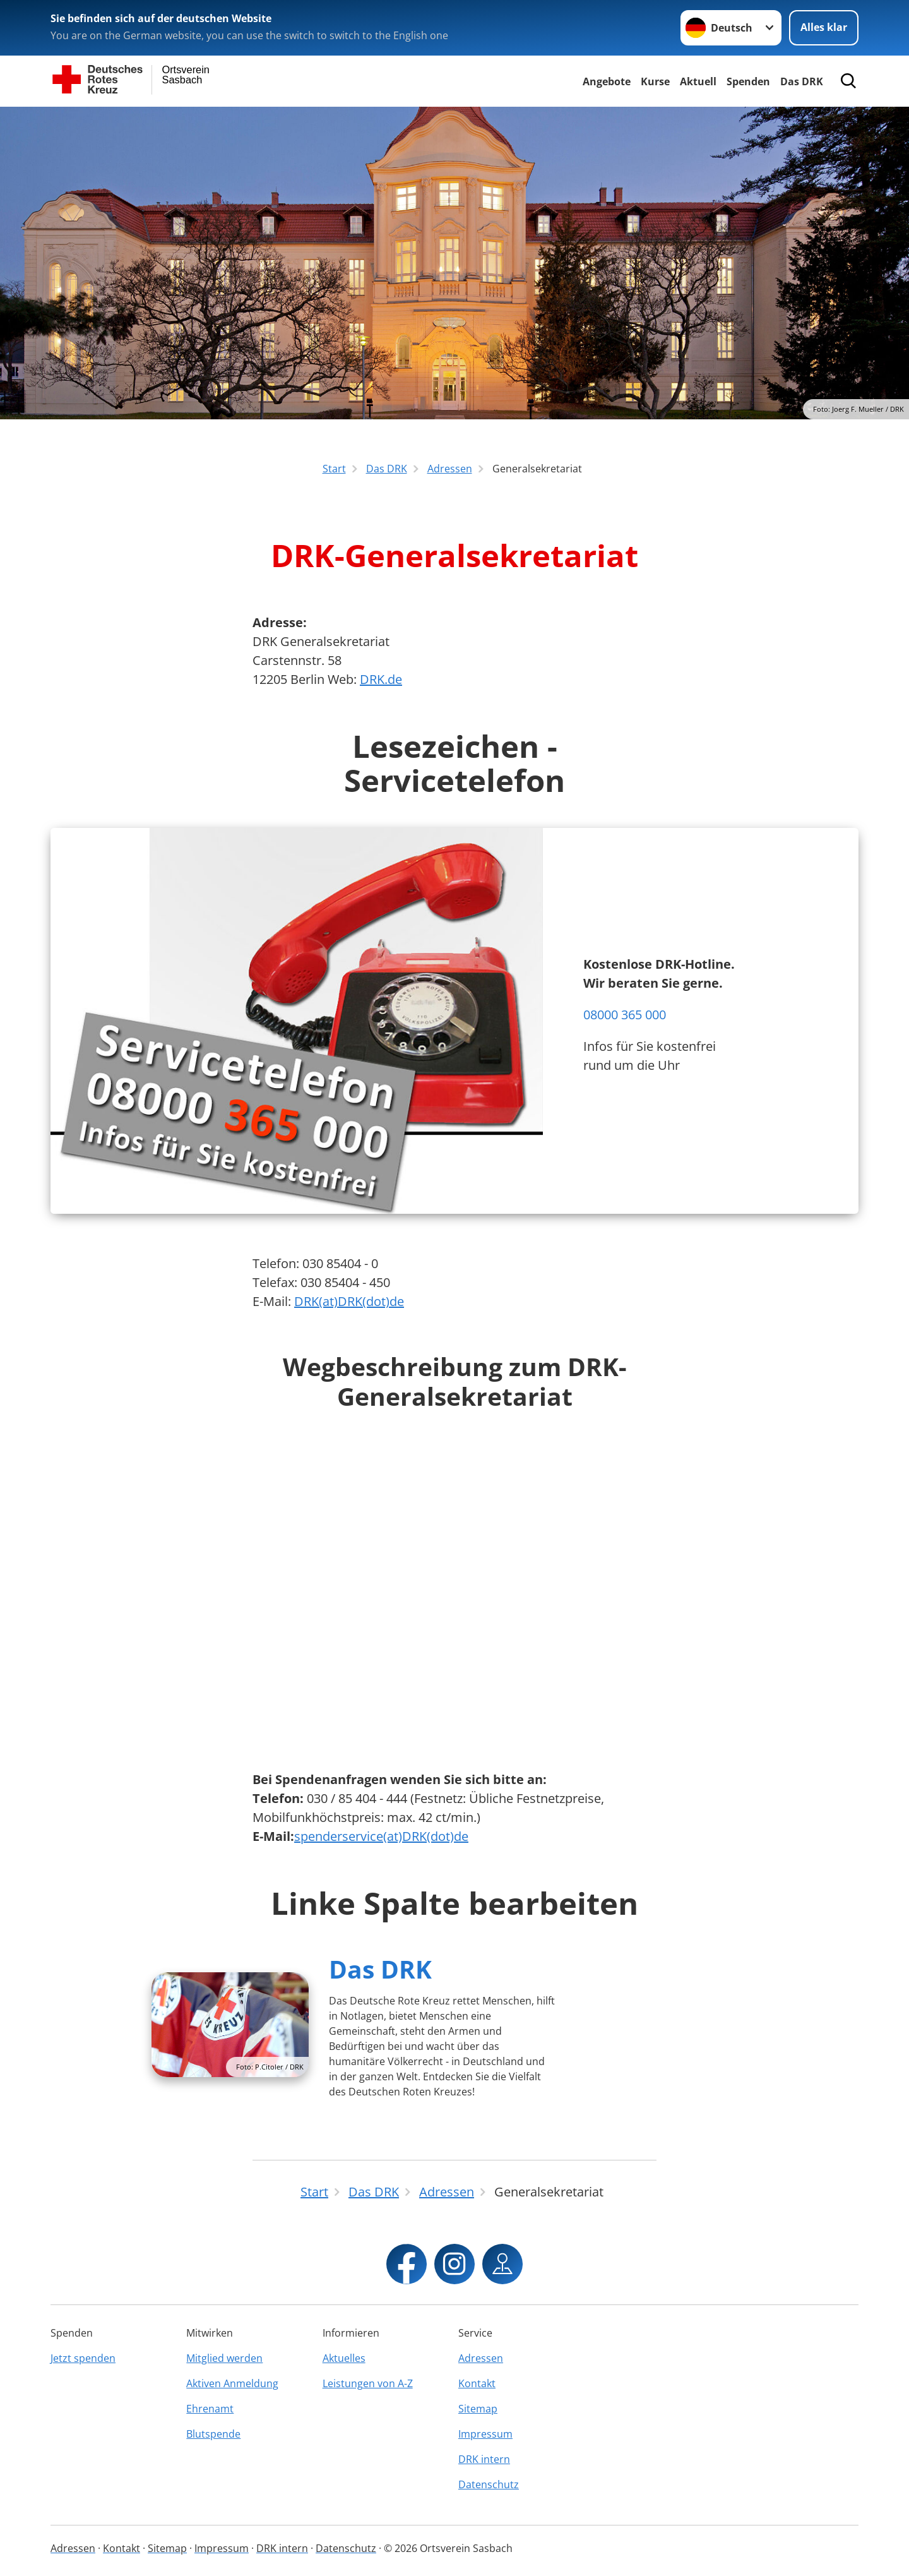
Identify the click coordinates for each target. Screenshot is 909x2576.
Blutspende (213, 2434)
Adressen (480, 2358)
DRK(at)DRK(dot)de (349, 1301)
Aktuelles (344, 2358)
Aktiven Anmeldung (232, 2383)
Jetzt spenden (83, 2358)
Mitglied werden (224, 2358)
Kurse (655, 81)
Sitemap (477, 2409)
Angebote (607, 81)
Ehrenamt (210, 2409)
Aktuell (698, 81)
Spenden (748, 81)
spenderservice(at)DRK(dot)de (381, 1836)
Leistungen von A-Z (368, 2383)
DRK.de (381, 679)
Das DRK (801, 81)
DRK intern (484, 2459)
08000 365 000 (624, 1014)
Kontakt (477, 2383)
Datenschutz (488, 2484)
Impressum (485, 2434)
